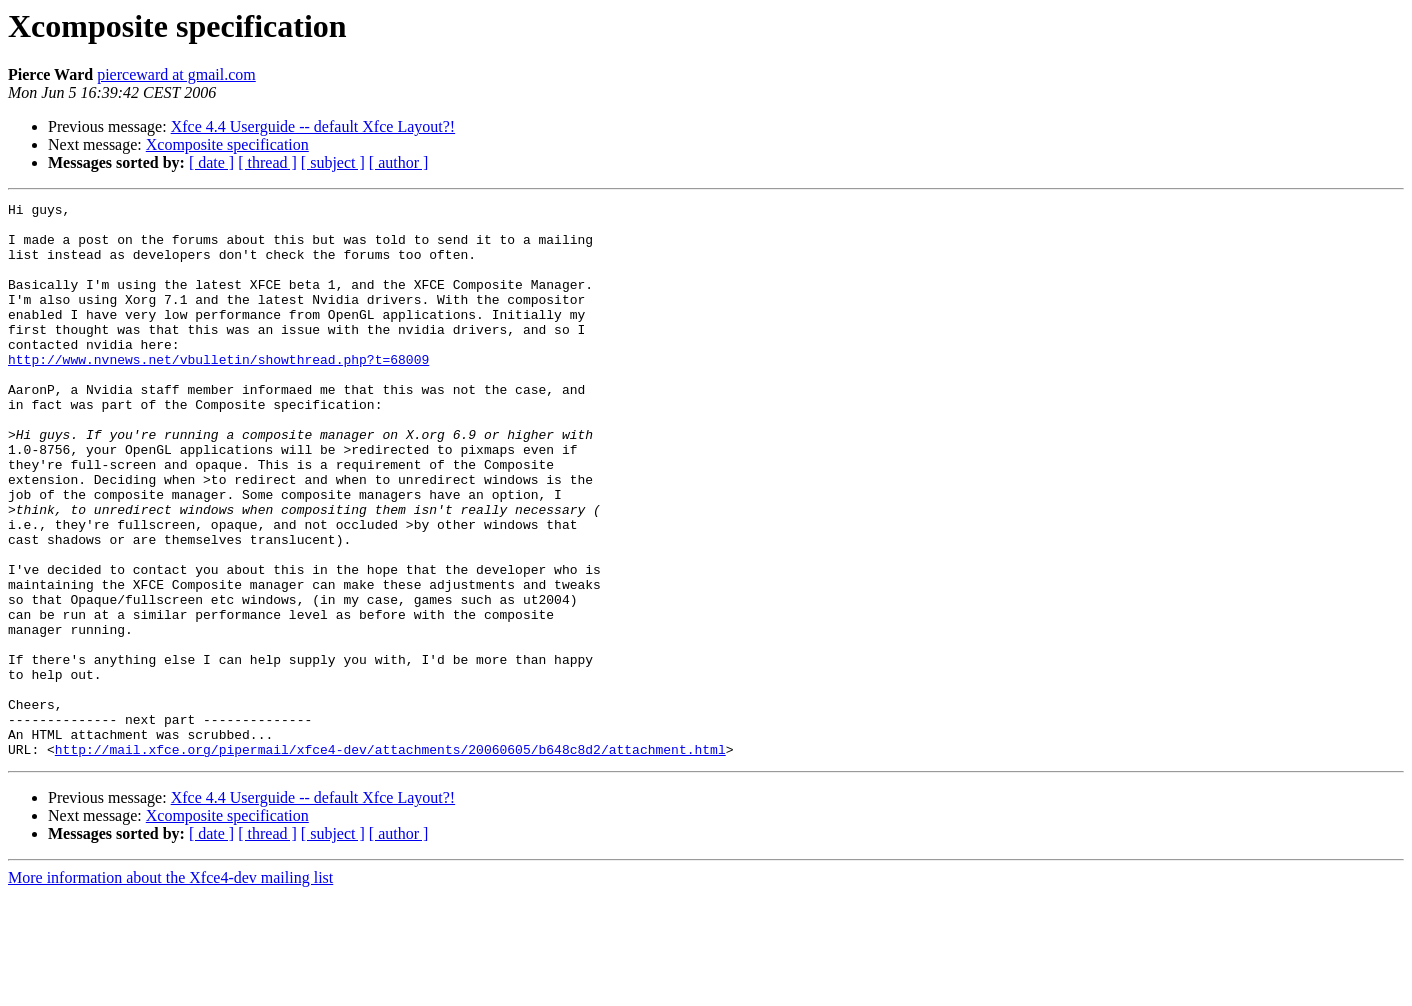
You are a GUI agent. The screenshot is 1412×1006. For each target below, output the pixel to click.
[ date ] (211, 162)
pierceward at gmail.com (176, 74)
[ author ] (399, 162)
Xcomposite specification (227, 144)
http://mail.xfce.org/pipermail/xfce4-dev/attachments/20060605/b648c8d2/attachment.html (390, 860)
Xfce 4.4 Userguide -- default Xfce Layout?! (313, 126)
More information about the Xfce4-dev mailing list (170, 988)
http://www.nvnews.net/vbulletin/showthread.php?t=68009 (218, 392)
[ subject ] (333, 162)
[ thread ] (267, 162)
